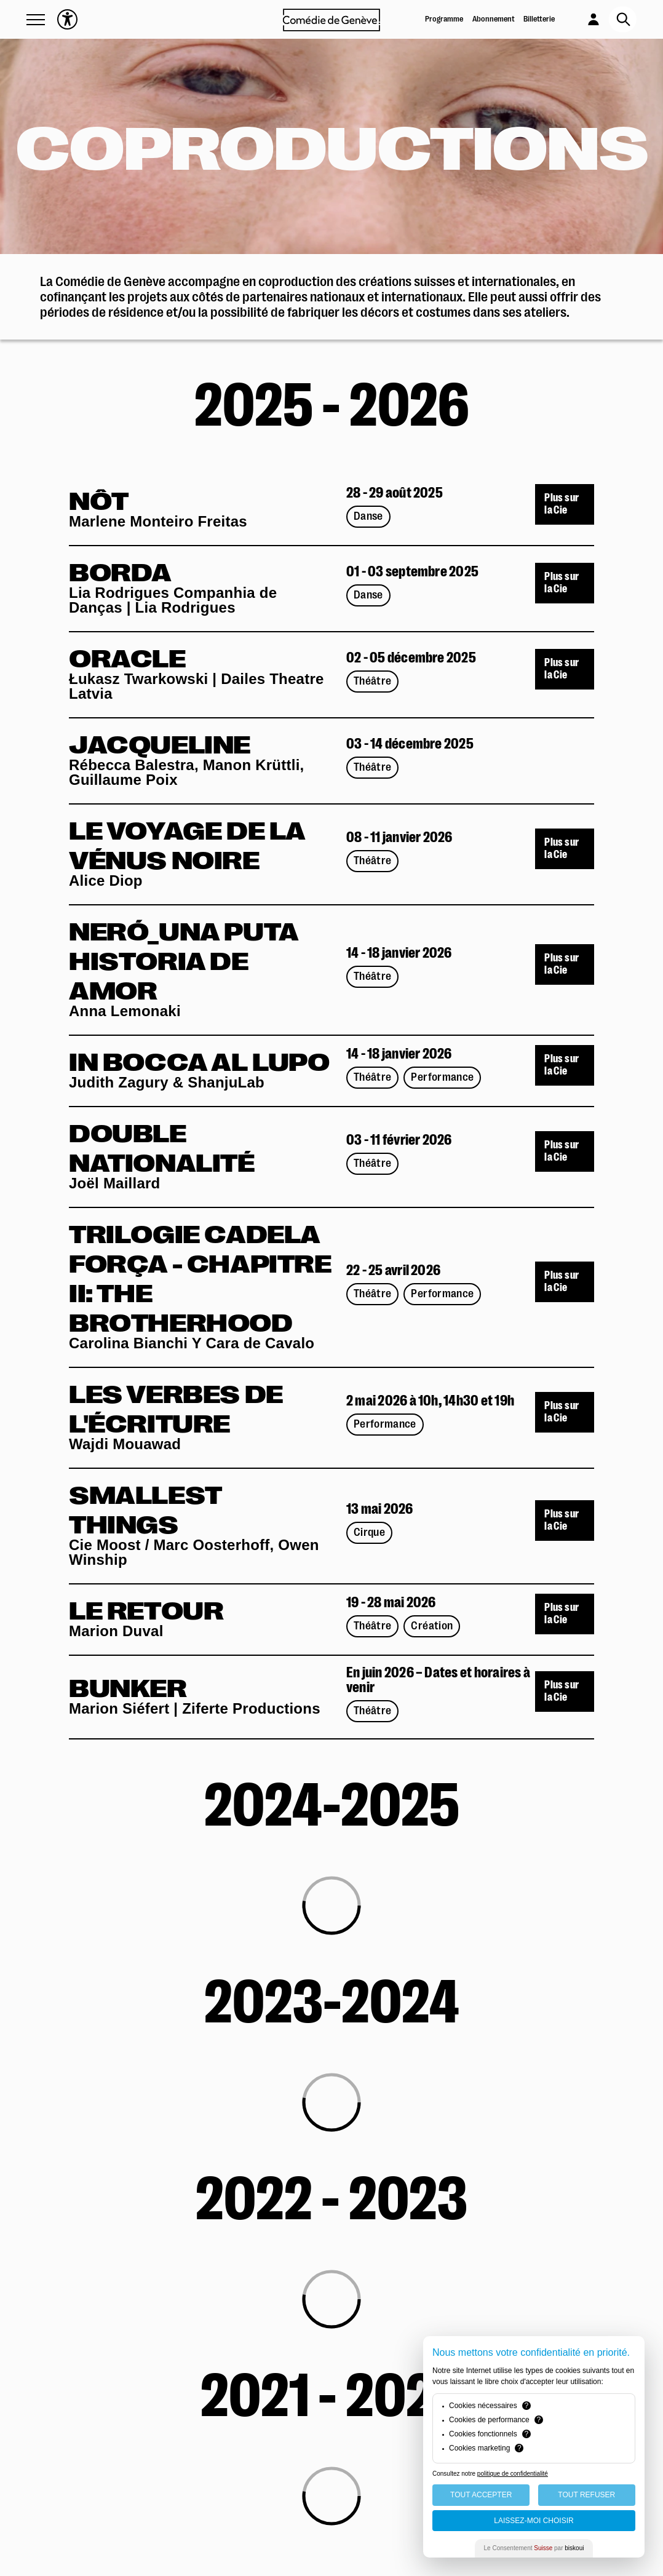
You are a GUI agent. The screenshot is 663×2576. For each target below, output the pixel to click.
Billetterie (539, 18)
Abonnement (493, 18)
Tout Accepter (481, 2495)
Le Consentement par (534, 2548)
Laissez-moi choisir (533, 2520)
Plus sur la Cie (561, 504)
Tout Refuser (586, 2495)
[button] (35, 19)
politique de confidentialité (512, 2473)
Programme (444, 18)
